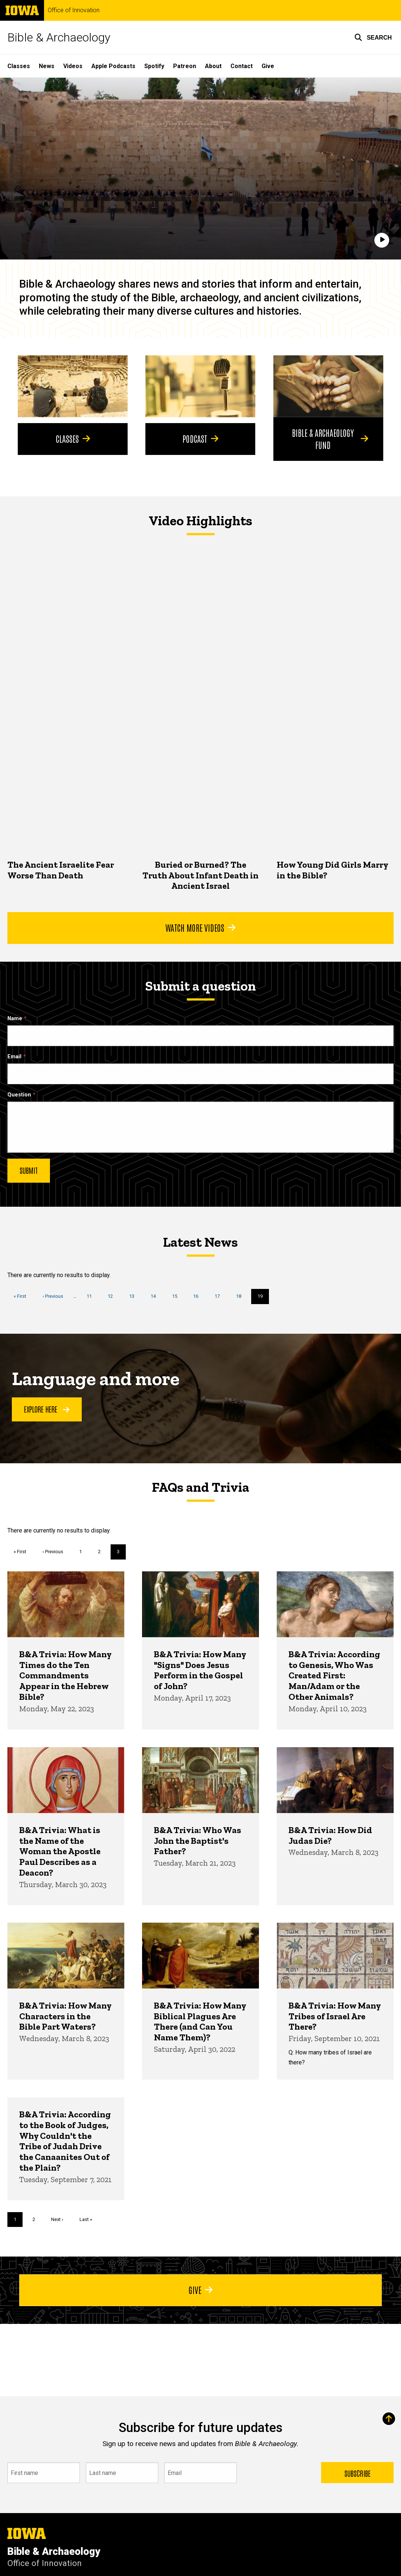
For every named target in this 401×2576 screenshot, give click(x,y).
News (46, 66)
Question (19, 1095)
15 (177, 1296)
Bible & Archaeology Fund (330, 438)
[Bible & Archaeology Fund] (328, 386)
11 (92, 1296)
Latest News (200, 1242)
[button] (373, 37)
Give (268, 66)
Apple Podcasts (113, 66)
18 (241, 1296)
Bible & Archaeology (58, 37)
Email (14, 1056)
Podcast (200, 438)
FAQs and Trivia (200, 1487)
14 (156, 1296)
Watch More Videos (200, 927)
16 (198, 1296)
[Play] (381, 240)
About (213, 66)
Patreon (184, 66)
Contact (241, 66)
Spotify (154, 66)
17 (220, 1296)
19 (263, 1298)
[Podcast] (200, 386)
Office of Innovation (74, 10)
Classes (18, 66)
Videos (72, 66)
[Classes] (73, 386)
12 (113, 1296)
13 (134, 1296)
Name (14, 1018)
